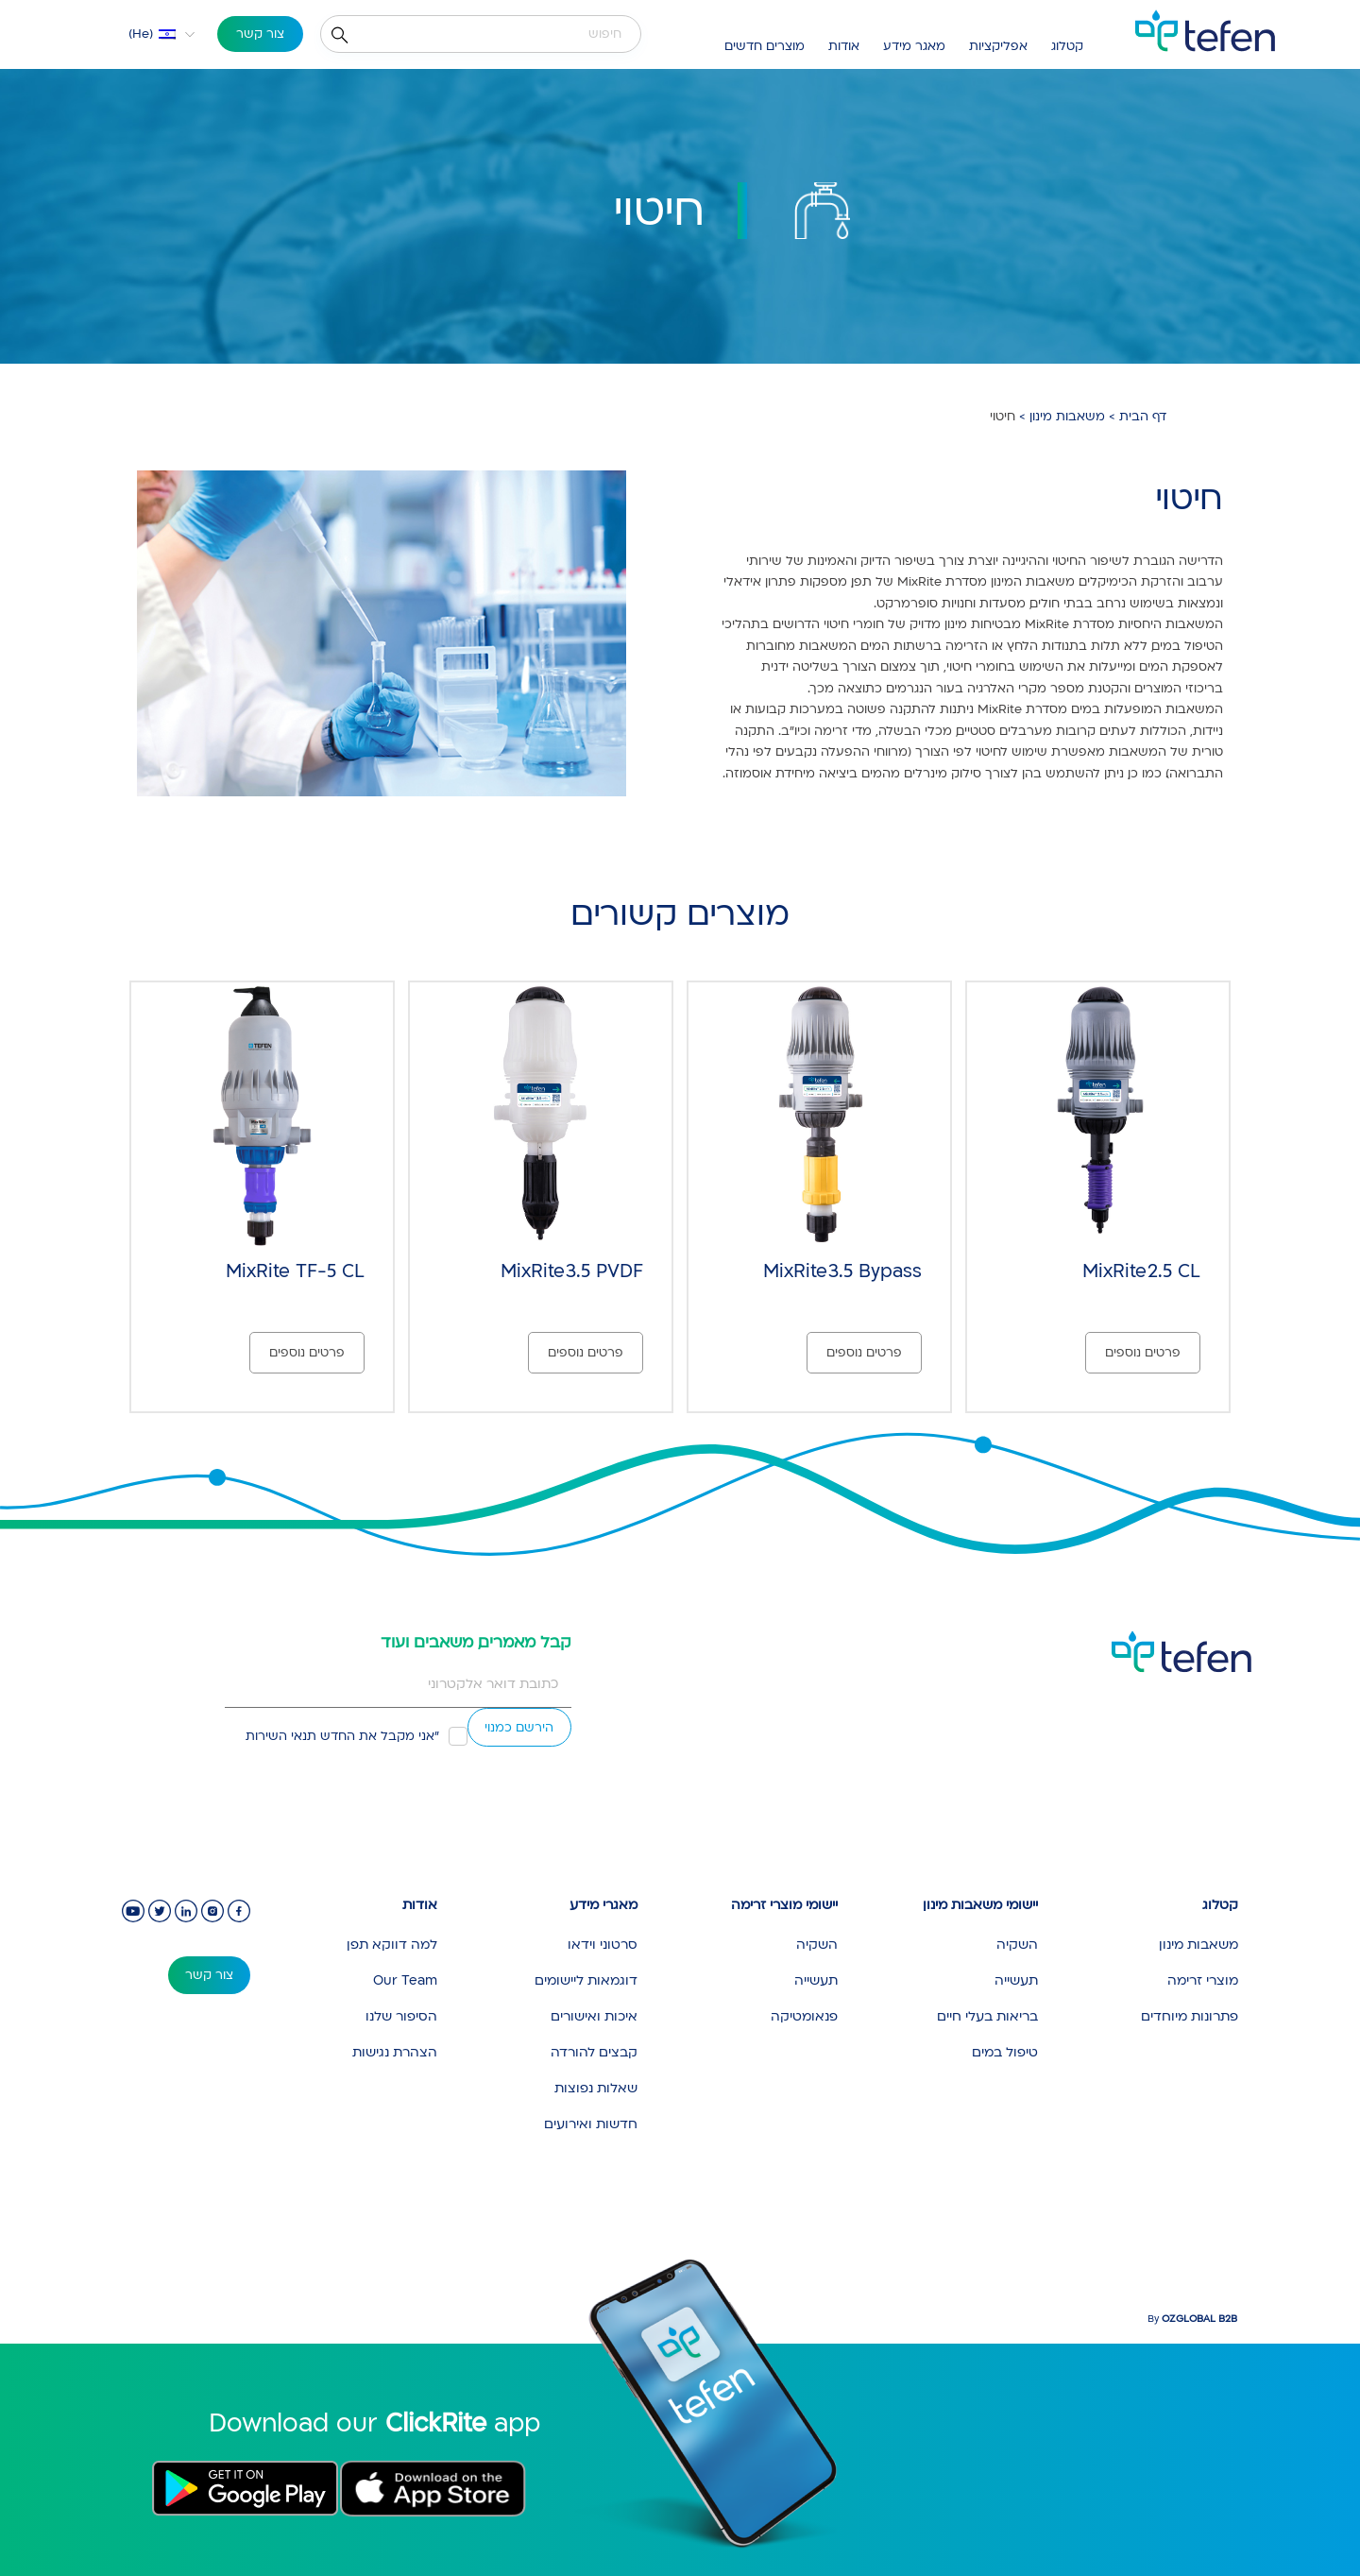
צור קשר (260, 34)
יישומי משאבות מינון (980, 1905)
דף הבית (1142, 416)
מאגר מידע (914, 46)
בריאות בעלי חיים (987, 2016)
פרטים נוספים (1143, 1352)
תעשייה (1016, 1980)
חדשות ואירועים (591, 2124)
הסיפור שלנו (401, 2016)
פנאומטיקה (804, 2016)
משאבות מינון (1067, 416)
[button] (149, 34)
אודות (843, 46)
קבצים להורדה (594, 2052)
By (1192, 2319)
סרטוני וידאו (603, 1944)
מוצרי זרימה (1202, 1980)
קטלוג (1067, 46)
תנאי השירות (281, 1736)
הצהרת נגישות (394, 2052)
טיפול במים (1005, 2052)
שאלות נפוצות (596, 2088)
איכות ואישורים (594, 2016)
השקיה (1017, 1944)
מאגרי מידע (604, 1905)
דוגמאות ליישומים (586, 1980)
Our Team (405, 1980)
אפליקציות (998, 46)
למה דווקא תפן (392, 1944)
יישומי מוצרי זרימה (784, 1905)
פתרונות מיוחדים (1189, 2016)
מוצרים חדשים (764, 46)
